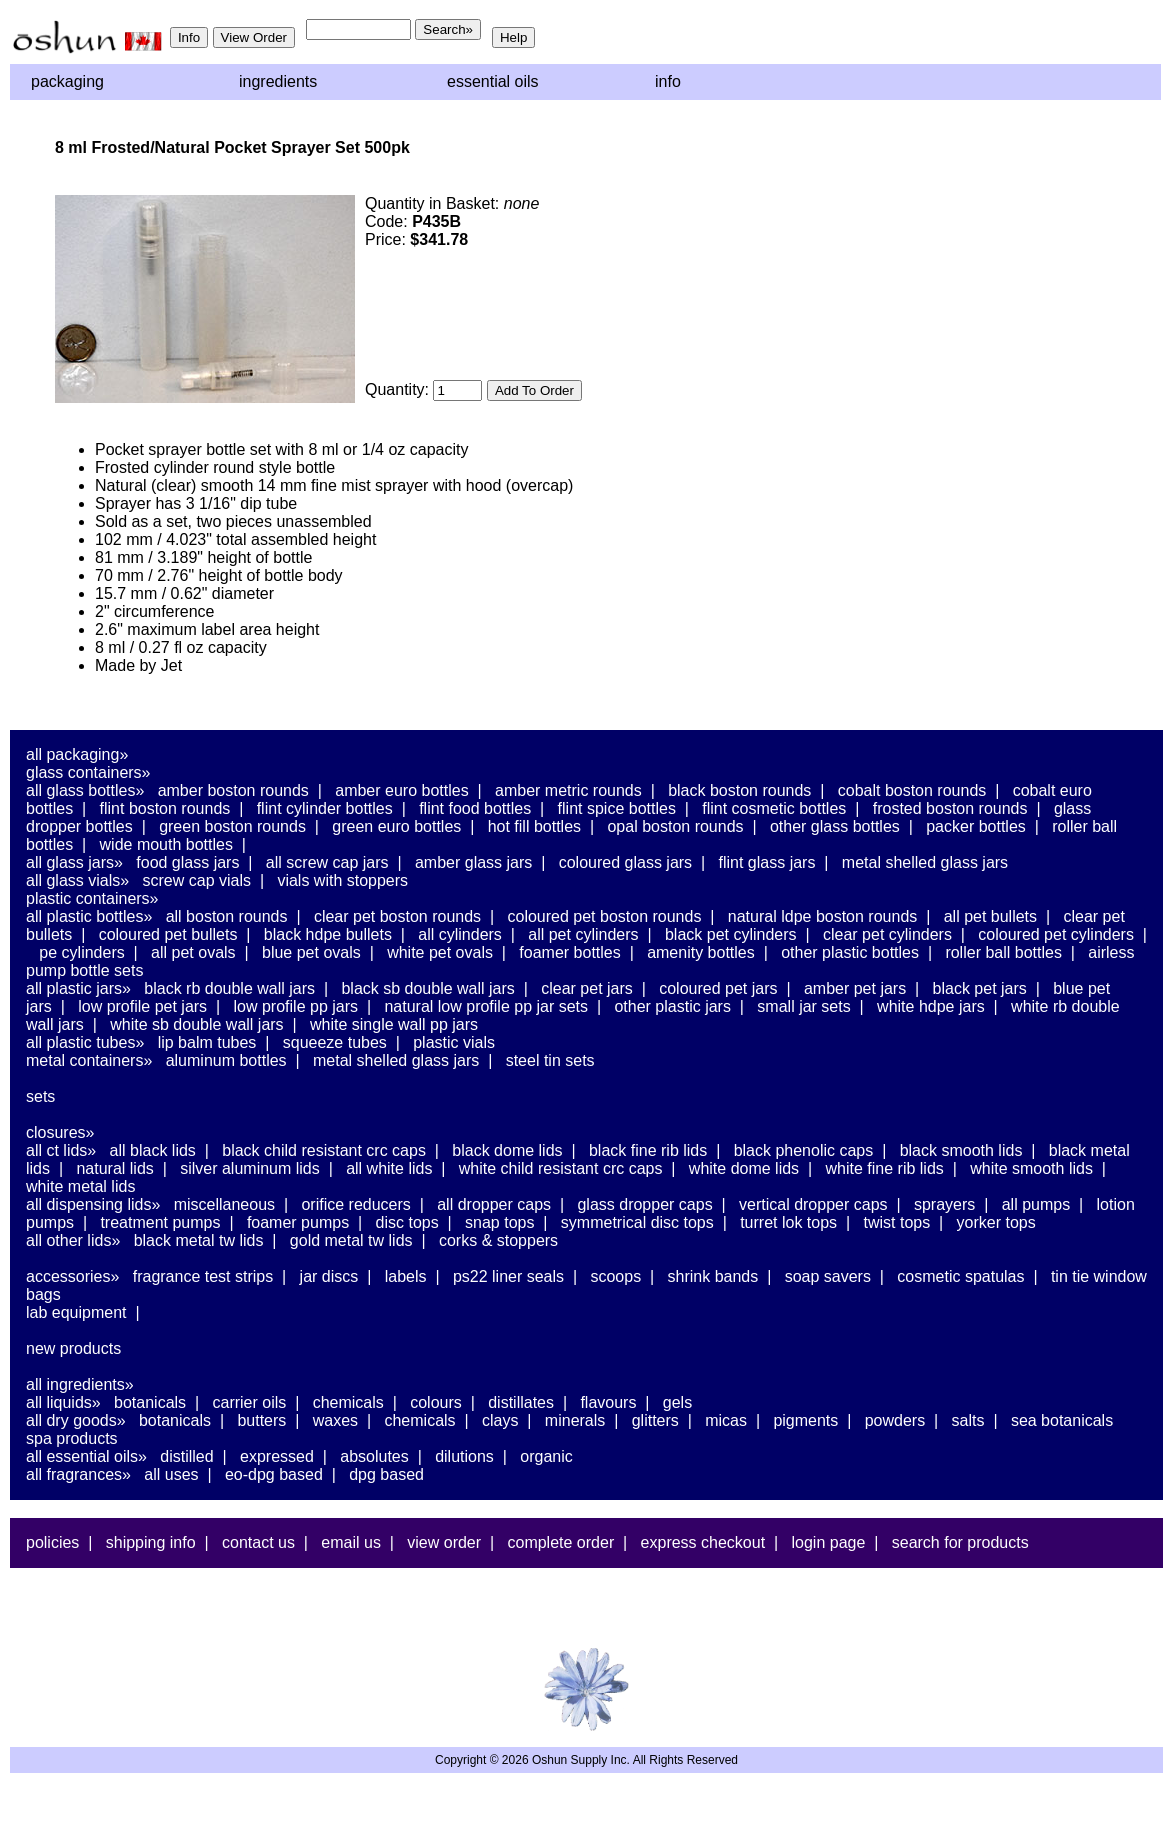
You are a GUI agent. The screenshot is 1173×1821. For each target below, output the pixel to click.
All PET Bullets (990, 916)
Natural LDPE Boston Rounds (822, 916)
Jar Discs (329, 1276)
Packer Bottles (976, 826)
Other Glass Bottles (835, 826)
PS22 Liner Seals (508, 1276)
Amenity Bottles (701, 952)
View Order (444, 1542)
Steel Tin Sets (550, 1060)
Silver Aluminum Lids (250, 1168)
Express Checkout (703, 1542)
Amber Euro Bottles (401, 790)
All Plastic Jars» (78, 988)
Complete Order (560, 1542)
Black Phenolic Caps (804, 1150)
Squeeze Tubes (335, 1042)
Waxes (335, 1420)
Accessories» (72, 1276)
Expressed (277, 1456)
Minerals (575, 1420)
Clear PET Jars (587, 988)
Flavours (608, 1402)
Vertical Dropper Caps (813, 1204)
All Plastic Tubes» (85, 1042)
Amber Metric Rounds (568, 790)
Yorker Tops (996, 1222)
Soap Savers (828, 1276)
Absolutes (374, 1456)
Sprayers (944, 1204)
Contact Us (258, 1542)
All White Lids (389, 1168)
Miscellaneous (224, 1204)
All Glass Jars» (74, 862)
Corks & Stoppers (498, 1240)
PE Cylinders (81, 952)
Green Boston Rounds (232, 826)
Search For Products (960, 1542)
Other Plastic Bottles (850, 952)
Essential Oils (493, 81)
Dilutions (464, 1456)
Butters (261, 1420)
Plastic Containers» (92, 898)
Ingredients (278, 81)
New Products (73, 1348)
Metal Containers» (89, 1060)
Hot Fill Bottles (534, 826)
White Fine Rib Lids (885, 1168)
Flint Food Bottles (475, 808)
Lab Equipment (76, 1312)
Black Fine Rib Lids (648, 1150)
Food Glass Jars (187, 862)
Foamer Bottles (569, 952)
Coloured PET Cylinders (1056, 934)
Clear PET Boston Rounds (397, 916)
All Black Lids (153, 1150)
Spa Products (72, 1438)
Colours (436, 1402)
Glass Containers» (88, 772)
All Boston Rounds (227, 916)
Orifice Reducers (355, 1204)
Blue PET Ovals (311, 952)
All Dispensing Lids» (93, 1204)
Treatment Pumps (160, 1222)
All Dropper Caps (494, 1204)
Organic (546, 1456)
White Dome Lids (744, 1168)
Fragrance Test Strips (203, 1276)
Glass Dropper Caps (644, 1204)
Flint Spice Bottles (617, 808)
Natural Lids (114, 1168)
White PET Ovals (440, 952)
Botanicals (150, 1402)
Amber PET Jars (855, 988)
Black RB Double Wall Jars (229, 988)
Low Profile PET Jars (142, 1006)
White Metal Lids (80, 1186)
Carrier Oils (250, 1402)
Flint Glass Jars (767, 862)
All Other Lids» (73, 1240)
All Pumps (1036, 1204)
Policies (52, 1542)
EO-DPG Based (274, 1474)
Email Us (351, 1542)
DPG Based (386, 1474)
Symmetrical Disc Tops (637, 1222)
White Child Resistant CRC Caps (561, 1168)
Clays (500, 1420)
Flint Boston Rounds (165, 808)
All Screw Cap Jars (327, 862)
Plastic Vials (454, 1042)
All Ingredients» (80, 1384)
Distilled (186, 1456)
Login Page (829, 1542)
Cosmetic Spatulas (960, 1276)
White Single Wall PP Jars (394, 1024)
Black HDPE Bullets (328, 934)
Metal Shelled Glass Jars (925, 862)
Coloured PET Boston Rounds (605, 916)
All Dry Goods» (76, 1420)
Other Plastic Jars (672, 1006)
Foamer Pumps (298, 1222)
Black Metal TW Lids (199, 1240)
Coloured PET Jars (718, 988)
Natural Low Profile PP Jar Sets (486, 1006)
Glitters (655, 1420)
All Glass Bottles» (85, 790)
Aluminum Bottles (226, 1060)
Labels (406, 1276)
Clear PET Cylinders (887, 934)
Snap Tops (499, 1222)
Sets (40, 1096)
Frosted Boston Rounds (950, 808)
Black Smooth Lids (961, 1150)
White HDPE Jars (931, 1006)
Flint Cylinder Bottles (325, 808)
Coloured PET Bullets (168, 934)
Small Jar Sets (803, 1006)
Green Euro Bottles (396, 826)
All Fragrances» (78, 1474)
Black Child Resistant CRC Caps (324, 1150)
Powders (895, 1420)
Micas (726, 1420)
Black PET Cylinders (731, 934)
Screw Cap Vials (197, 880)
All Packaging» (77, 754)
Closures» (60, 1132)
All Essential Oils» (86, 1456)
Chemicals (348, 1402)
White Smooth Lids (1031, 1168)
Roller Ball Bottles (1003, 952)
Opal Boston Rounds (675, 826)
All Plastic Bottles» (89, 916)
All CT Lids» (61, 1150)
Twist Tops (896, 1222)
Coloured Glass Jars (625, 862)
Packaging (67, 81)
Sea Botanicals (1062, 1420)
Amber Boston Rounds (233, 790)
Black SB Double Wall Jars (427, 988)
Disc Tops (407, 1222)
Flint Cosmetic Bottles (774, 808)
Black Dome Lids (507, 1150)
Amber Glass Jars (473, 862)
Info (668, 81)
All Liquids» (63, 1402)
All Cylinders (460, 934)
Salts (968, 1420)
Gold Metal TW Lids (351, 1240)
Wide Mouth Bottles (166, 844)
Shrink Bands (713, 1276)
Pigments (805, 1420)
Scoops (615, 1276)
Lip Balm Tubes (207, 1042)
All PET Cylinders (583, 934)
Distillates (521, 1402)
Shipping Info (151, 1542)
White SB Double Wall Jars (196, 1024)
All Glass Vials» (77, 880)
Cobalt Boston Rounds (912, 790)
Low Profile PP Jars (296, 1006)
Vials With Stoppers (342, 880)
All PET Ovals (193, 952)
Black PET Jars (980, 988)
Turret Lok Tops (788, 1222)
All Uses (171, 1474)
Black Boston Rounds (739, 790)
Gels (677, 1402)
